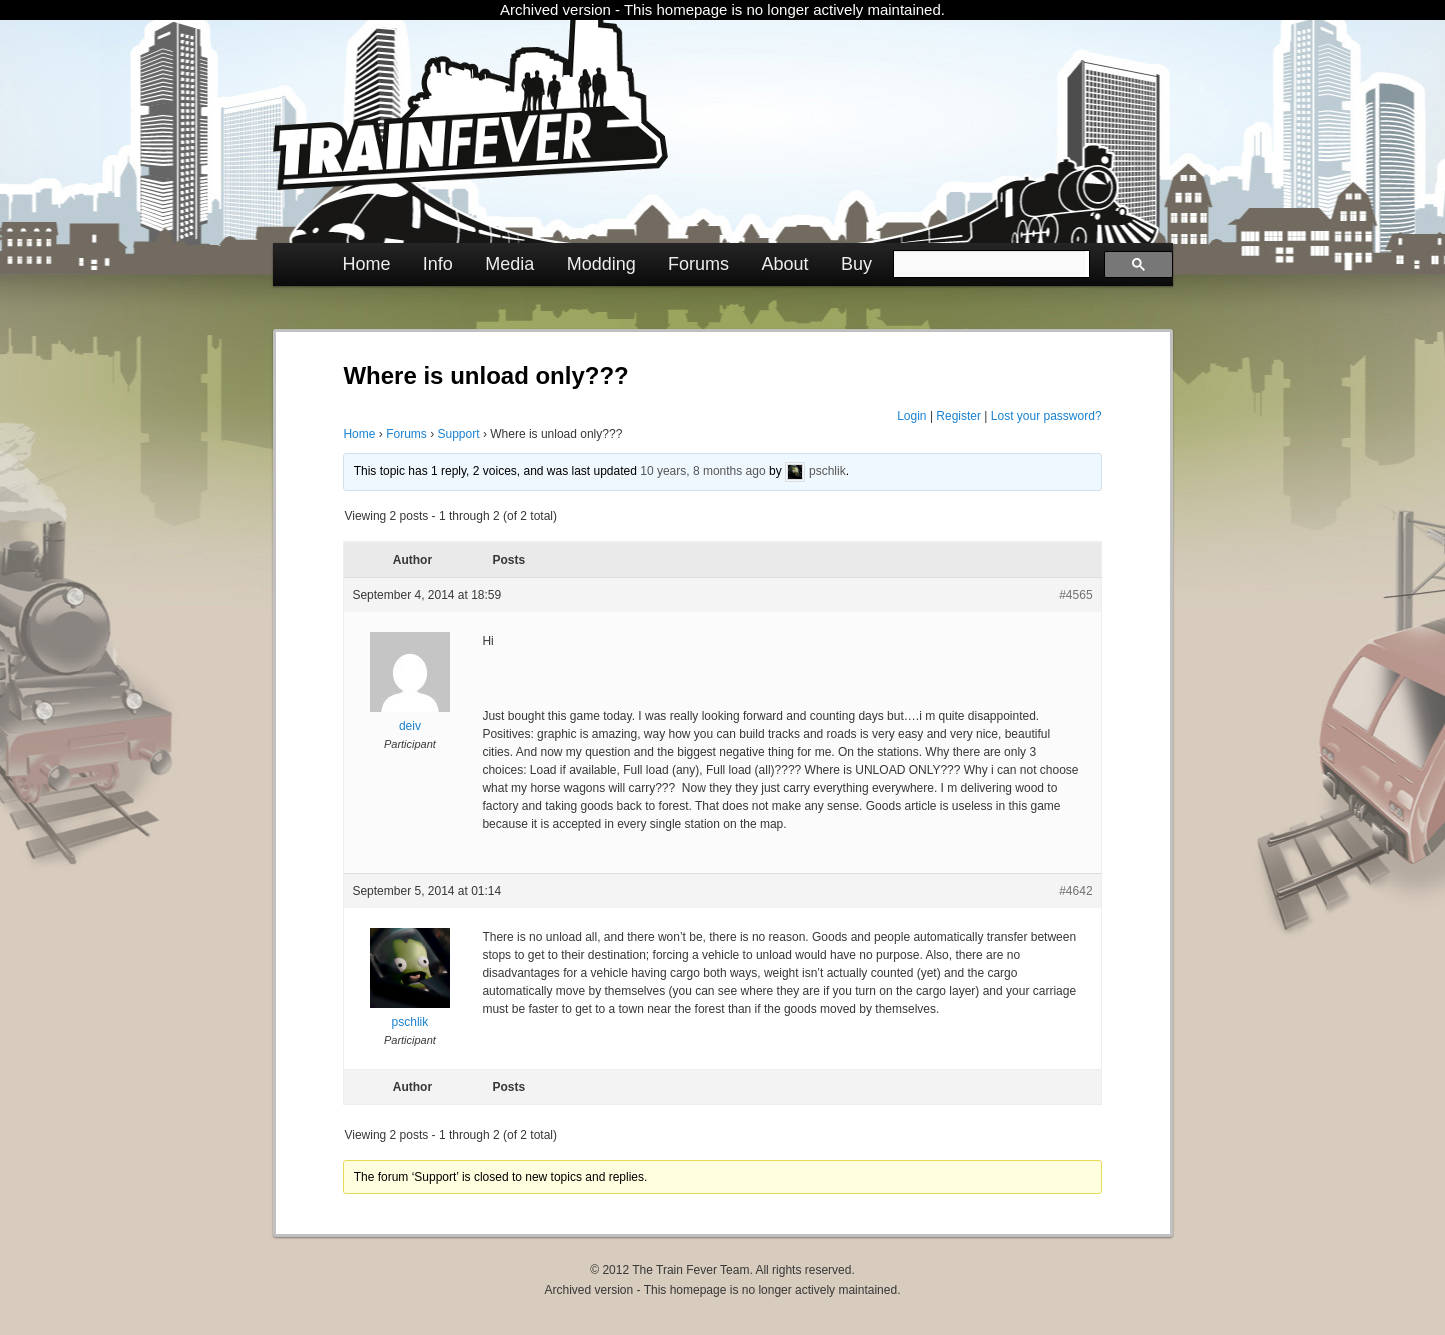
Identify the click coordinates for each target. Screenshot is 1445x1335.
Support (459, 434)
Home (366, 264)
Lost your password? (1046, 416)
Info (438, 264)
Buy (856, 264)
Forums (698, 264)
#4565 (1075, 595)
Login (911, 416)
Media (509, 264)
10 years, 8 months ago (702, 471)
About (784, 264)
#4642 (1075, 891)
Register (958, 416)
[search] (989, 264)
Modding (601, 264)
